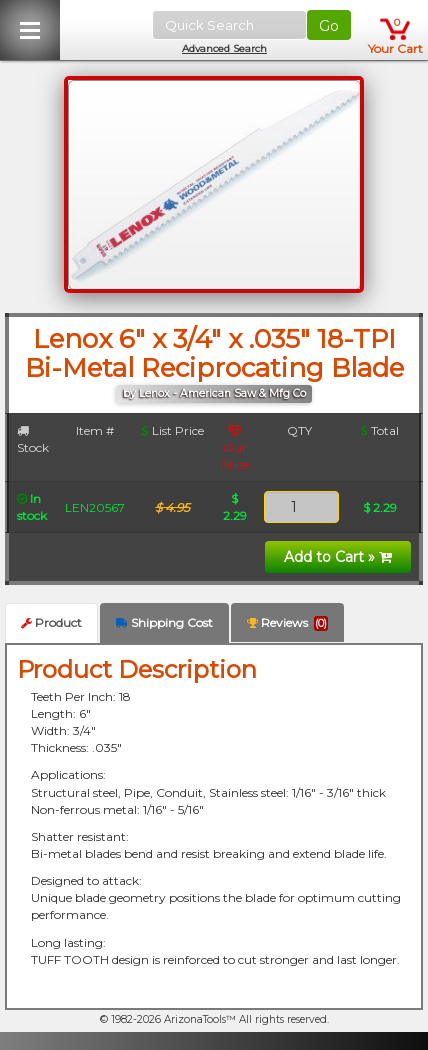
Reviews (287, 623)
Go (329, 26)
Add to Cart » (338, 557)
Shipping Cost (164, 622)
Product (51, 622)
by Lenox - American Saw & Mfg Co (214, 393)
